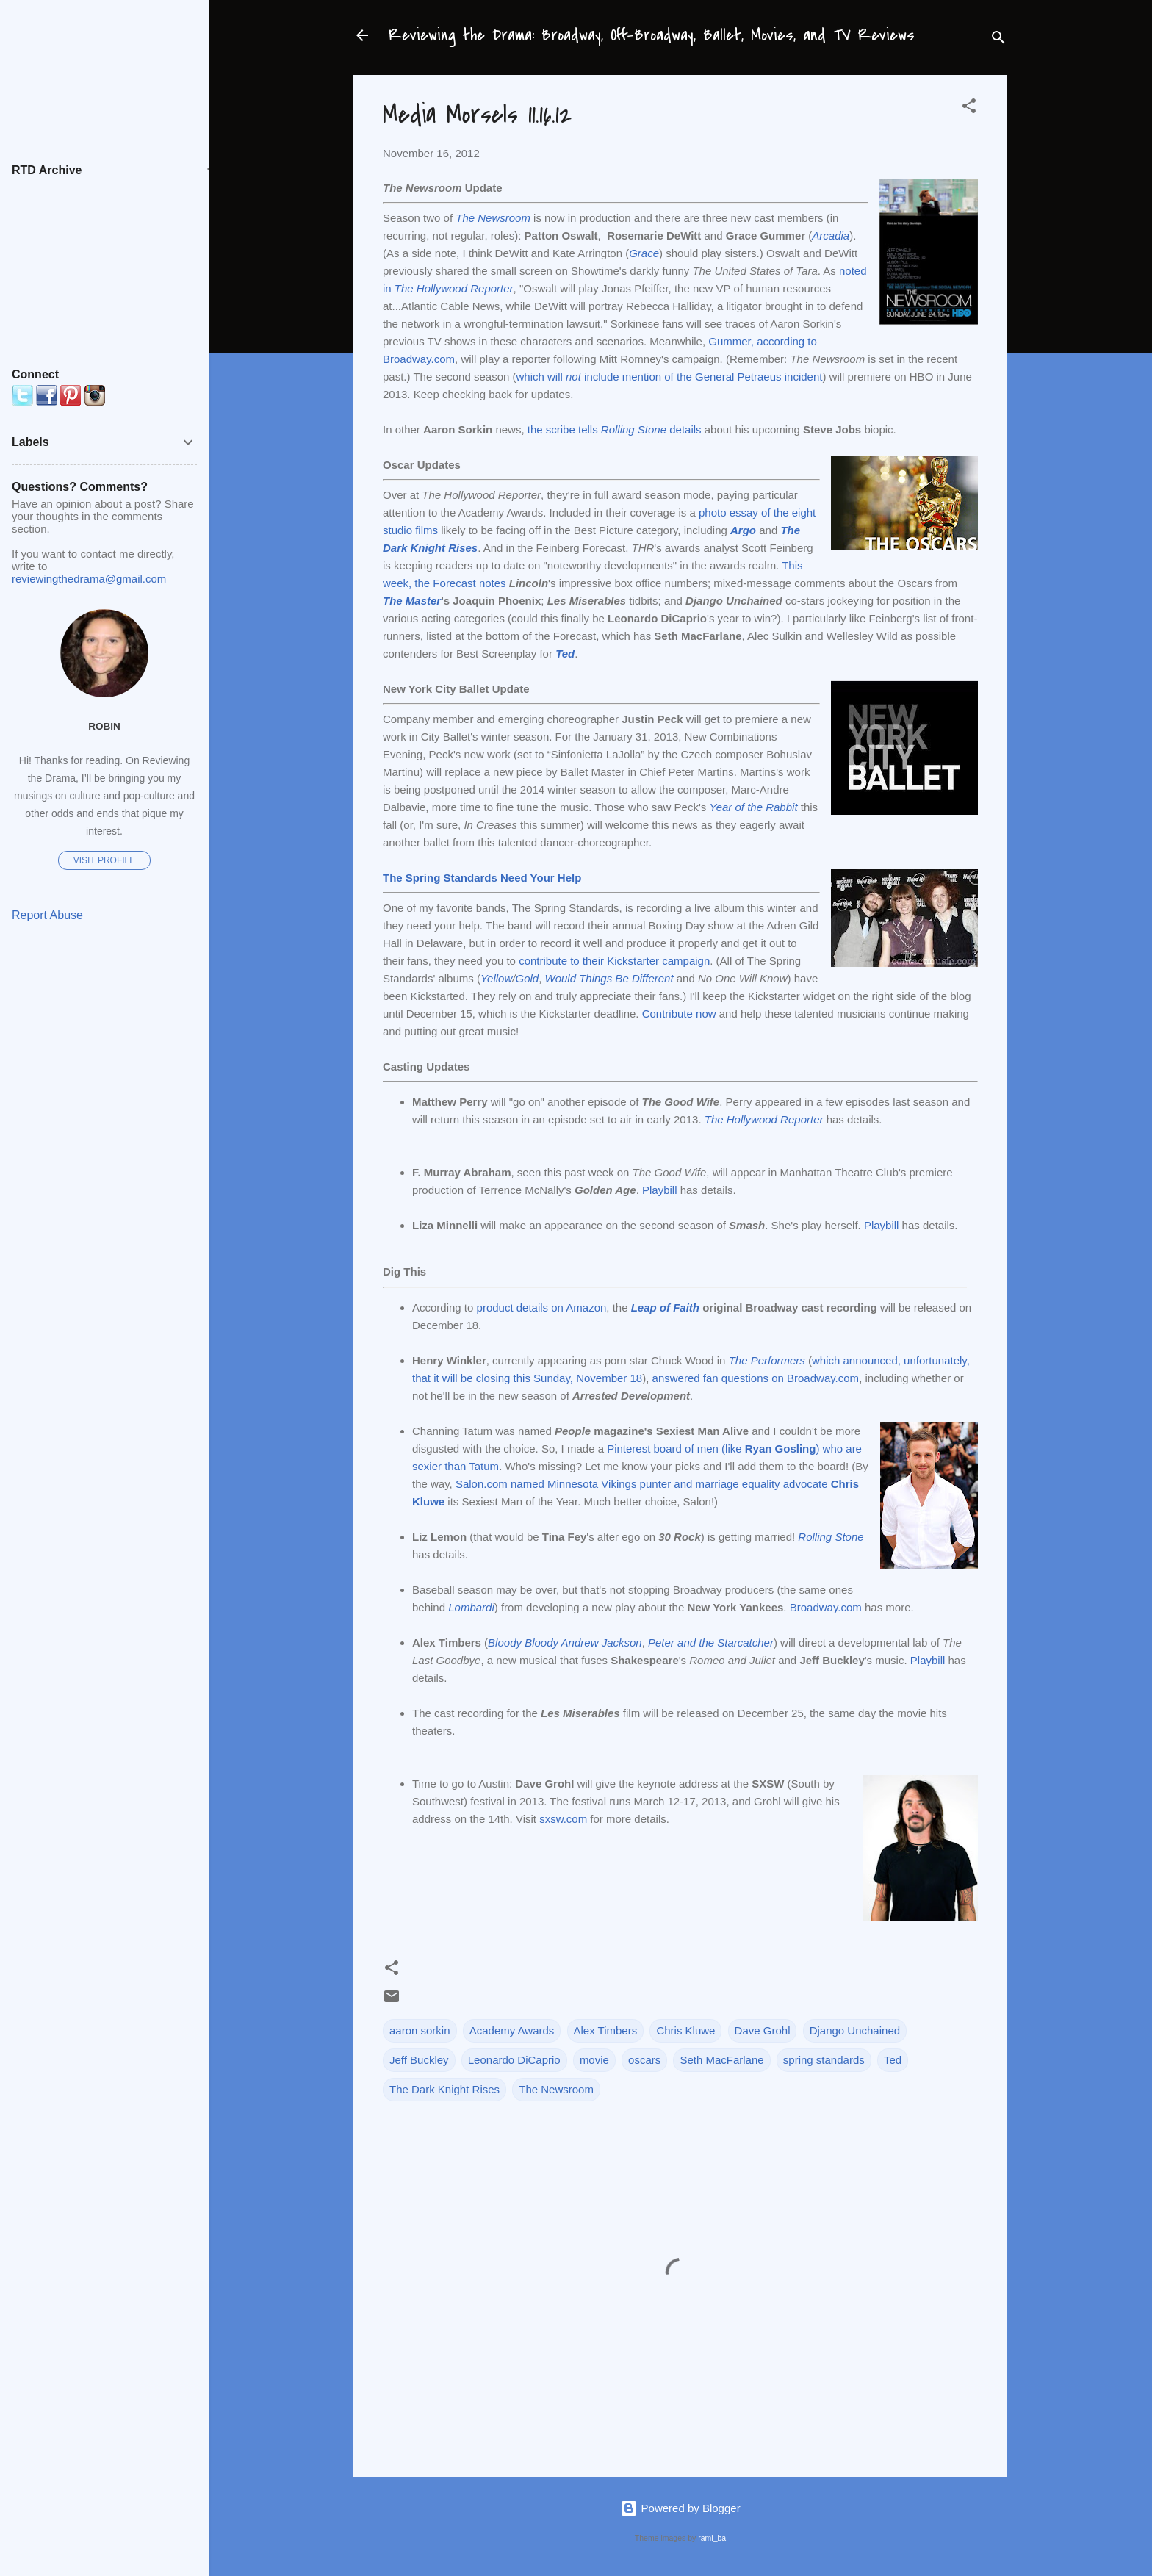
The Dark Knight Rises (444, 2089)
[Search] (998, 40)
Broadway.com (826, 1607)
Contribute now (679, 1013)
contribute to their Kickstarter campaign (614, 960)
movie (594, 2060)
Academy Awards (512, 2030)
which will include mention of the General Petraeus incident (669, 376)
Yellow (496, 978)
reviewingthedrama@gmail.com (89, 578)
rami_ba (712, 2537)
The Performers (767, 1360)
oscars (644, 2060)
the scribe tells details (615, 429)
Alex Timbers (606, 2030)
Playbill (659, 1190)
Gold (527, 978)
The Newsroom (556, 2089)
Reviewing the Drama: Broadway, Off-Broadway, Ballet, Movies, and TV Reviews (652, 35)
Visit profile (104, 860)
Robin (104, 726)
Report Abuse (47, 915)
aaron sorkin (419, 2030)
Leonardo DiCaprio (514, 2060)
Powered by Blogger (680, 2508)
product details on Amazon (542, 1307)
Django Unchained (855, 2030)
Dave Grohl (763, 2030)
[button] (969, 108)
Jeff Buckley (419, 2060)
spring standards (824, 2060)
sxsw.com (563, 1819)
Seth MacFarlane (721, 2060)
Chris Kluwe (685, 2030)
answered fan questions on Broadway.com (756, 1378)
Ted (892, 2060)
